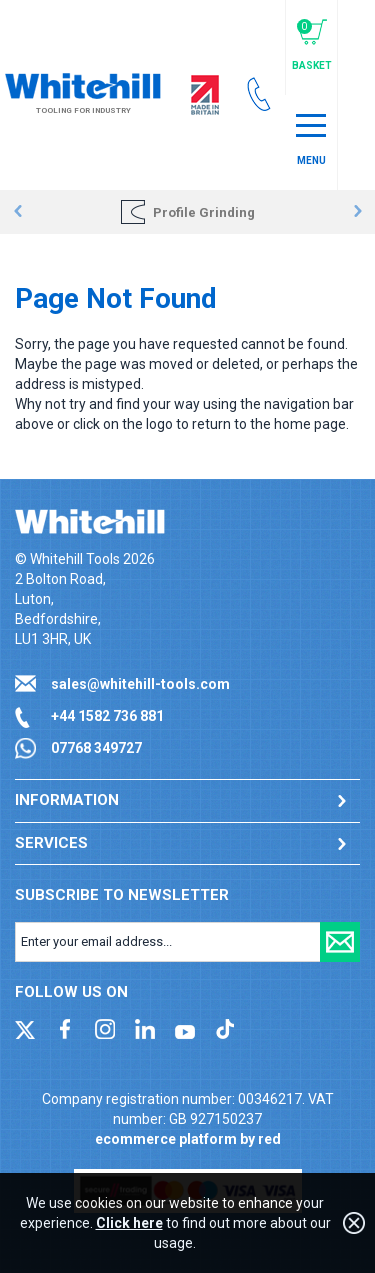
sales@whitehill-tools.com (140, 684)
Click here (129, 1223)
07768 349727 (96, 748)
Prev (17, 212)
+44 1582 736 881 (107, 716)
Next (357, 212)
